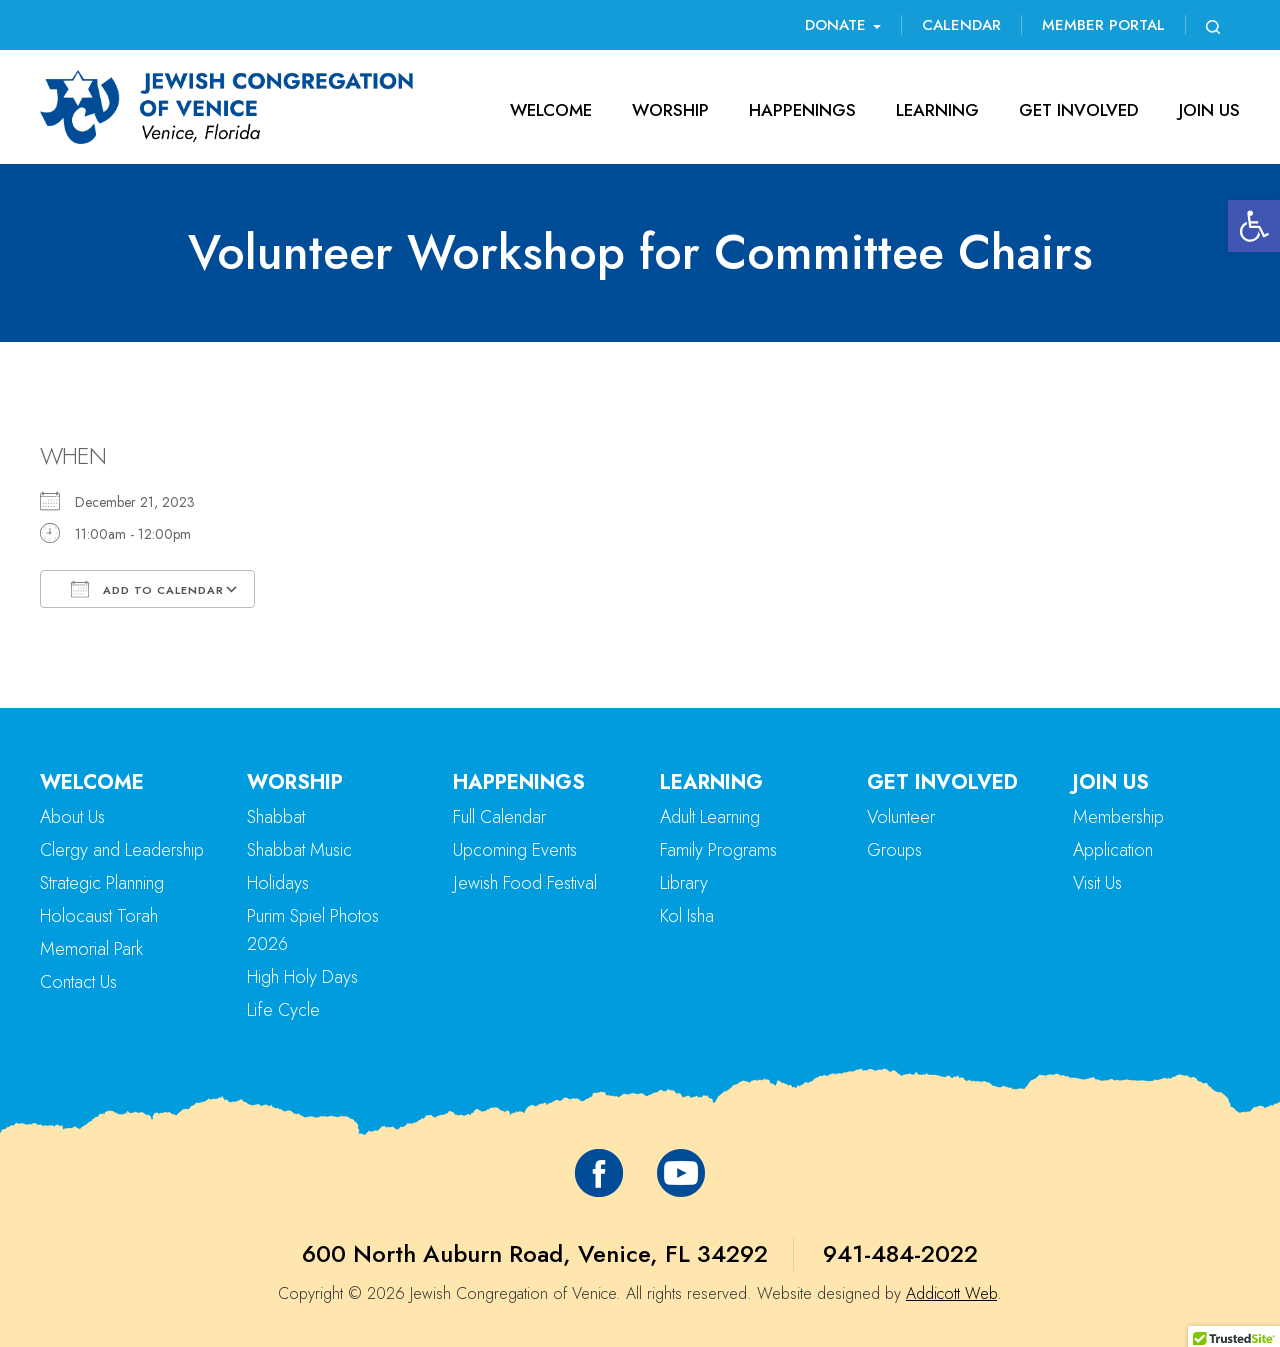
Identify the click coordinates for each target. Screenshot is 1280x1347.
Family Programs (718, 850)
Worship (670, 110)
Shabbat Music (299, 850)
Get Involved (1079, 110)
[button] (1254, 226)
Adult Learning (710, 817)
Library (684, 883)
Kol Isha (687, 916)
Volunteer (901, 817)
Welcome (551, 110)
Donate (843, 25)
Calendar (961, 25)
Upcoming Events (515, 850)
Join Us (1209, 110)
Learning (937, 110)
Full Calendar (499, 817)
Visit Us (1097, 883)
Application (1113, 850)
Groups (894, 850)
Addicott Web (951, 1293)
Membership (1118, 817)
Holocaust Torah (99, 916)
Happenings (802, 110)
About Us (72, 817)
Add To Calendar (147, 589)
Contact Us (78, 982)
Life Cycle (283, 1010)
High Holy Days (302, 977)
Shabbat (276, 817)
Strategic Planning (102, 883)
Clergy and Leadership (122, 850)
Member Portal (1103, 25)
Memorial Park (91, 949)
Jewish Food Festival (525, 883)
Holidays (278, 883)
